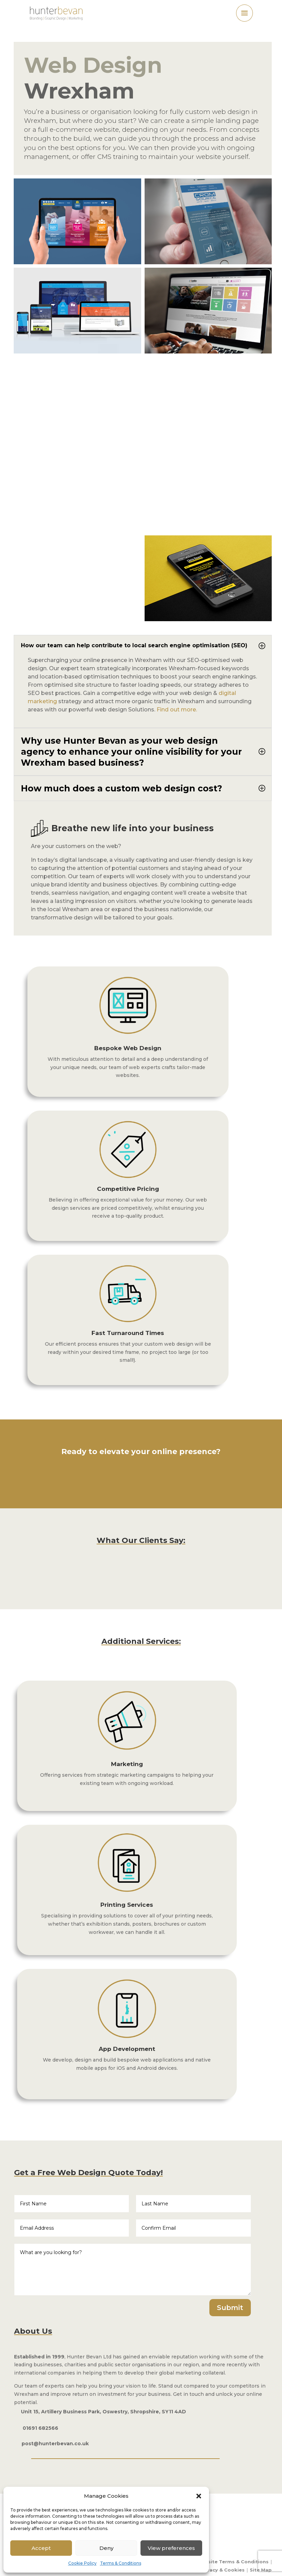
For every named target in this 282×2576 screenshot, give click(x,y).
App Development (127, 2048)
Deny (106, 2548)
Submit (230, 2308)
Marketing (127, 1764)
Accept (41, 2548)
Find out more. (177, 709)
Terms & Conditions (120, 2563)
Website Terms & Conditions (233, 2561)
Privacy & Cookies (222, 2570)
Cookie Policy (82, 2563)
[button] (198, 2496)
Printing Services (126, 1904)
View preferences (171, 2548)
